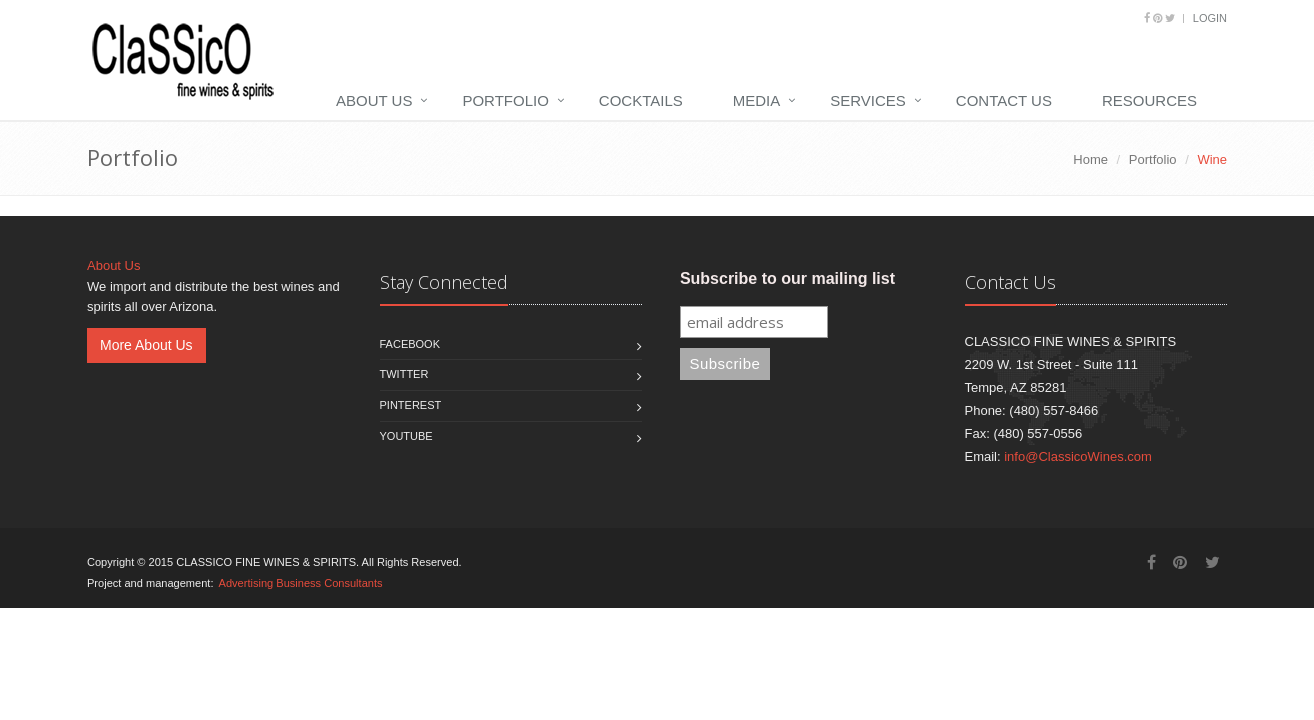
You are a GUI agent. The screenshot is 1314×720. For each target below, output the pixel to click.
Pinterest (411, 405)
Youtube (406, 436)
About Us (374, 100)
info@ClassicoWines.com (1078, 456)
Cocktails (641, 100)
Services (868, 100)
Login (1210, 18)
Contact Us (1004, 100)
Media (757, 100)
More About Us (146, 345)
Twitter (404, 374)
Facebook (410, 344)
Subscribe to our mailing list (787, 278)
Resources (1149, 100)
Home (1090, 159)
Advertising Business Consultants (301, 583)
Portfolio (505, 100)
